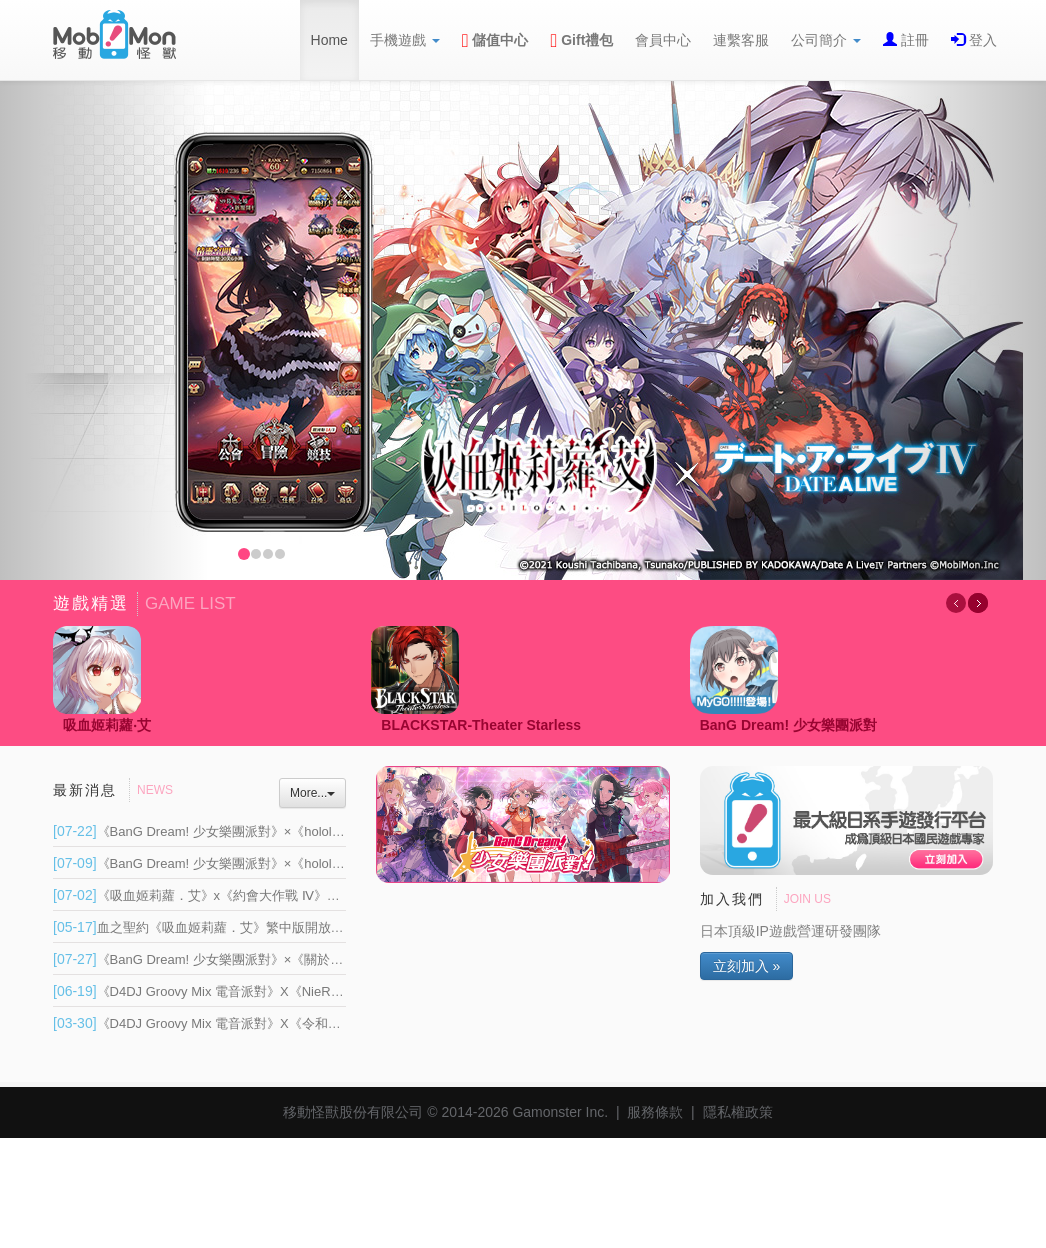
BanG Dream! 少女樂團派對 (788, 725)
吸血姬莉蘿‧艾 (107, 725)
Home (329, 40)
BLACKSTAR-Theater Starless (481, 725)
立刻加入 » (747, 966)
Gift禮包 (582, 40)
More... (312, 793)
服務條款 (655, 1112)
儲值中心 (495, 40)
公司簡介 (826, 40)
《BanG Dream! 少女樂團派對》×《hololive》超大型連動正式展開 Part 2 (285, 831)
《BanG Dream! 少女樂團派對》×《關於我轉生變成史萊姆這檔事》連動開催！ (302, 959)
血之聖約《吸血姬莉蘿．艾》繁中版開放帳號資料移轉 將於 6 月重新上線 (285, 927)
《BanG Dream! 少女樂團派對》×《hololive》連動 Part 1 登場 (254, 863)
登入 (981, 40)
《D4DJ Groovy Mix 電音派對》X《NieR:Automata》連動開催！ (260, 991)
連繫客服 (741, 40)
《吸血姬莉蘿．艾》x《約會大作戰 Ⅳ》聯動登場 (216, 895)
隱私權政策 (738, 1112)
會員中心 (663, 40)
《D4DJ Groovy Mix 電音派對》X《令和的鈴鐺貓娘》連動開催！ (262, 1023)
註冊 (913, 40)
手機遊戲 (405, 40)
